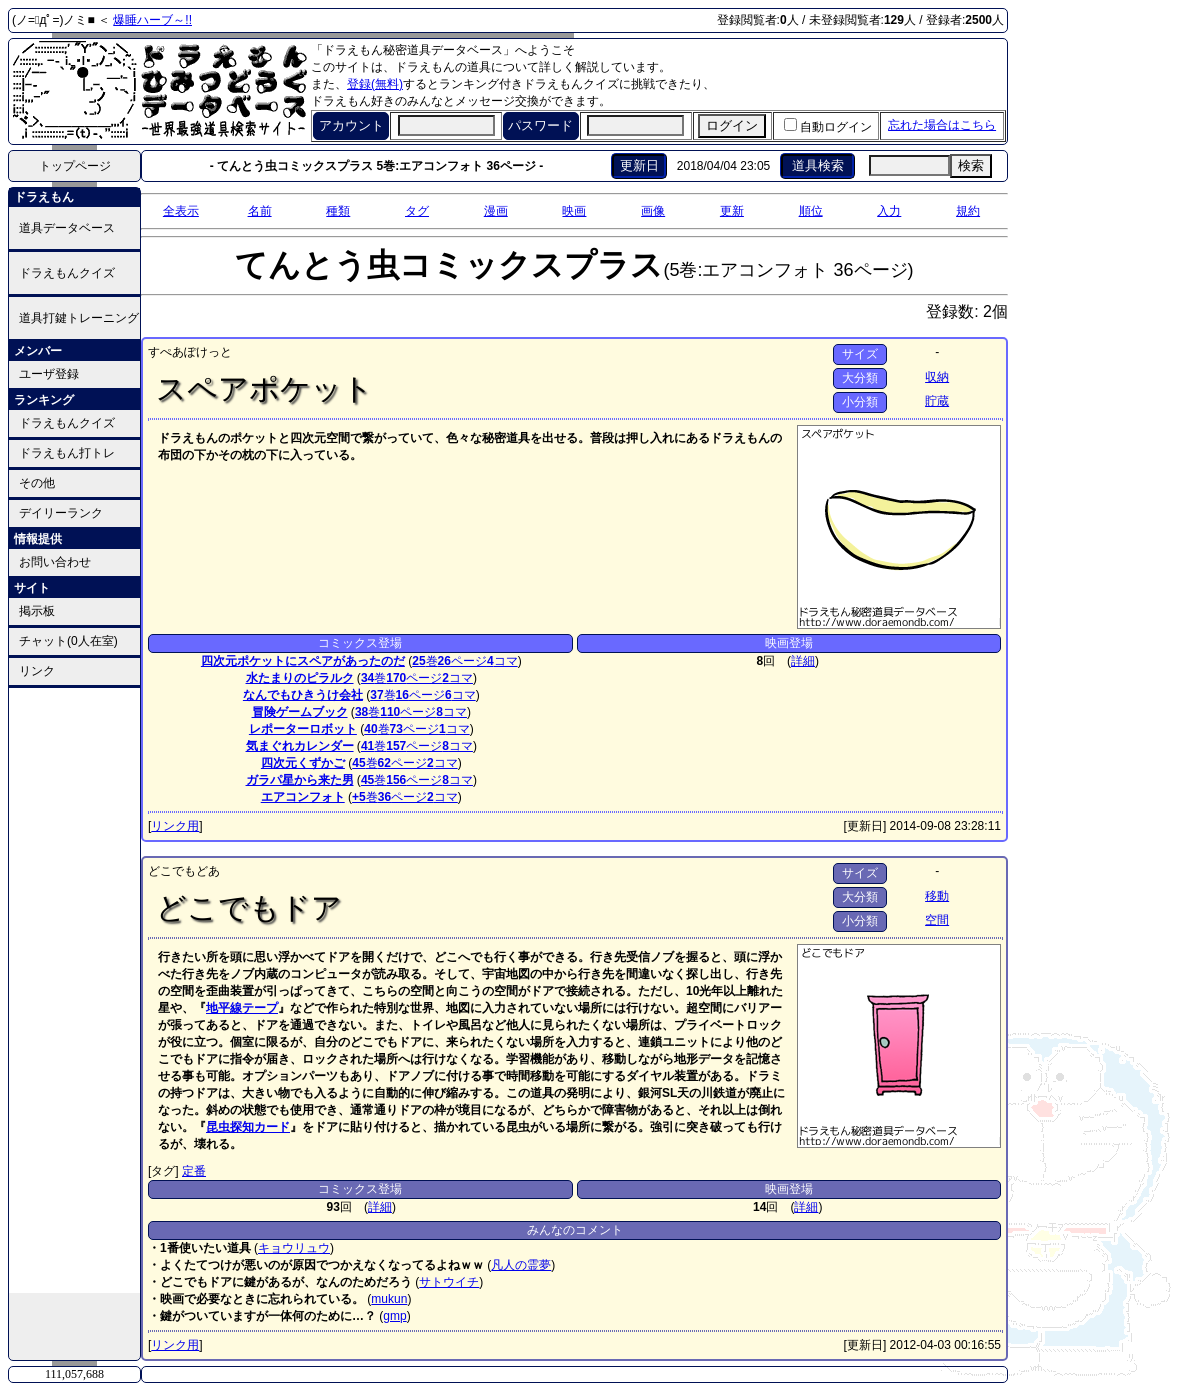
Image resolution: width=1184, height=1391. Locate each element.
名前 (260, 211)
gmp (394, 1316)
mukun (389, 1299)
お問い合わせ (55, 562)
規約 (968, 211)
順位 (811, 211)
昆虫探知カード (248, 1127)
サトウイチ (449, 1282)
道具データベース (67, 228)
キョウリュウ (294, 1248)
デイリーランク (61, 513)
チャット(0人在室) (68, 641)
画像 (653, 211)
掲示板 (37, 611)
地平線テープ (242, 1008)
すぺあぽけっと (190, 352)
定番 (194, 1171)
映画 (574, 211)
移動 (937, 896)
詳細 (803, 661)
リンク (37, 671)
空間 (937, 920)
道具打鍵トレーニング (79, 318)
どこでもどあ (184, 871)
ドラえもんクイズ (67, 273)
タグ (417, 211)
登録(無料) (375, 84)
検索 (971, 165)
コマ (502, 661)
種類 (338, 211)
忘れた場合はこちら (942, 125)
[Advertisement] (75, 989)
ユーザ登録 (49, 374)
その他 (37, 483)
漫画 (496, 211)
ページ (462, 661)
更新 (732, 211)
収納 (937, 377)
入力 (889, 211)
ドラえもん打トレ (67, 453)
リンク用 (175, 826)
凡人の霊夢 (521, 1265)
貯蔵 (937, 401)
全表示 (181, 211)
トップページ (75, 166)
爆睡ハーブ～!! (152, 20)
